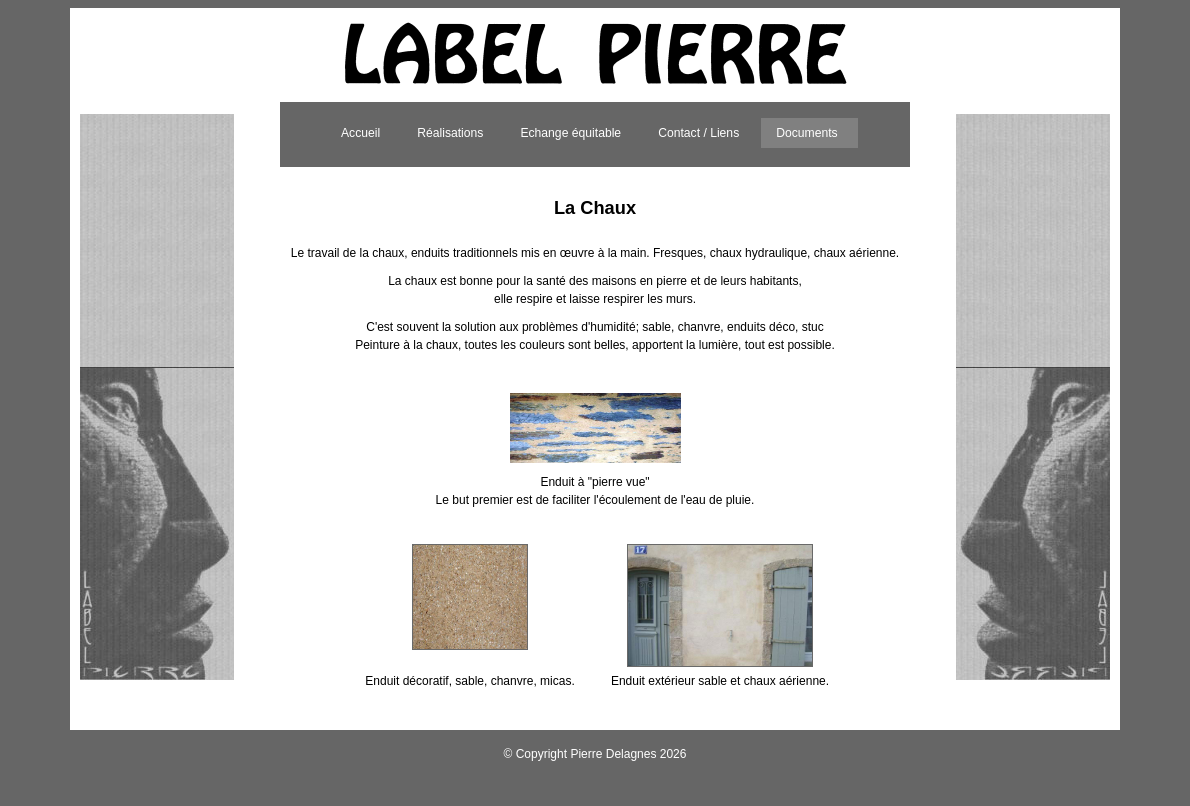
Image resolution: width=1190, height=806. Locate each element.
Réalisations (450, 133)
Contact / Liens (698, 133)
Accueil (360, 133)
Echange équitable (570, 133)
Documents (806, 133)
